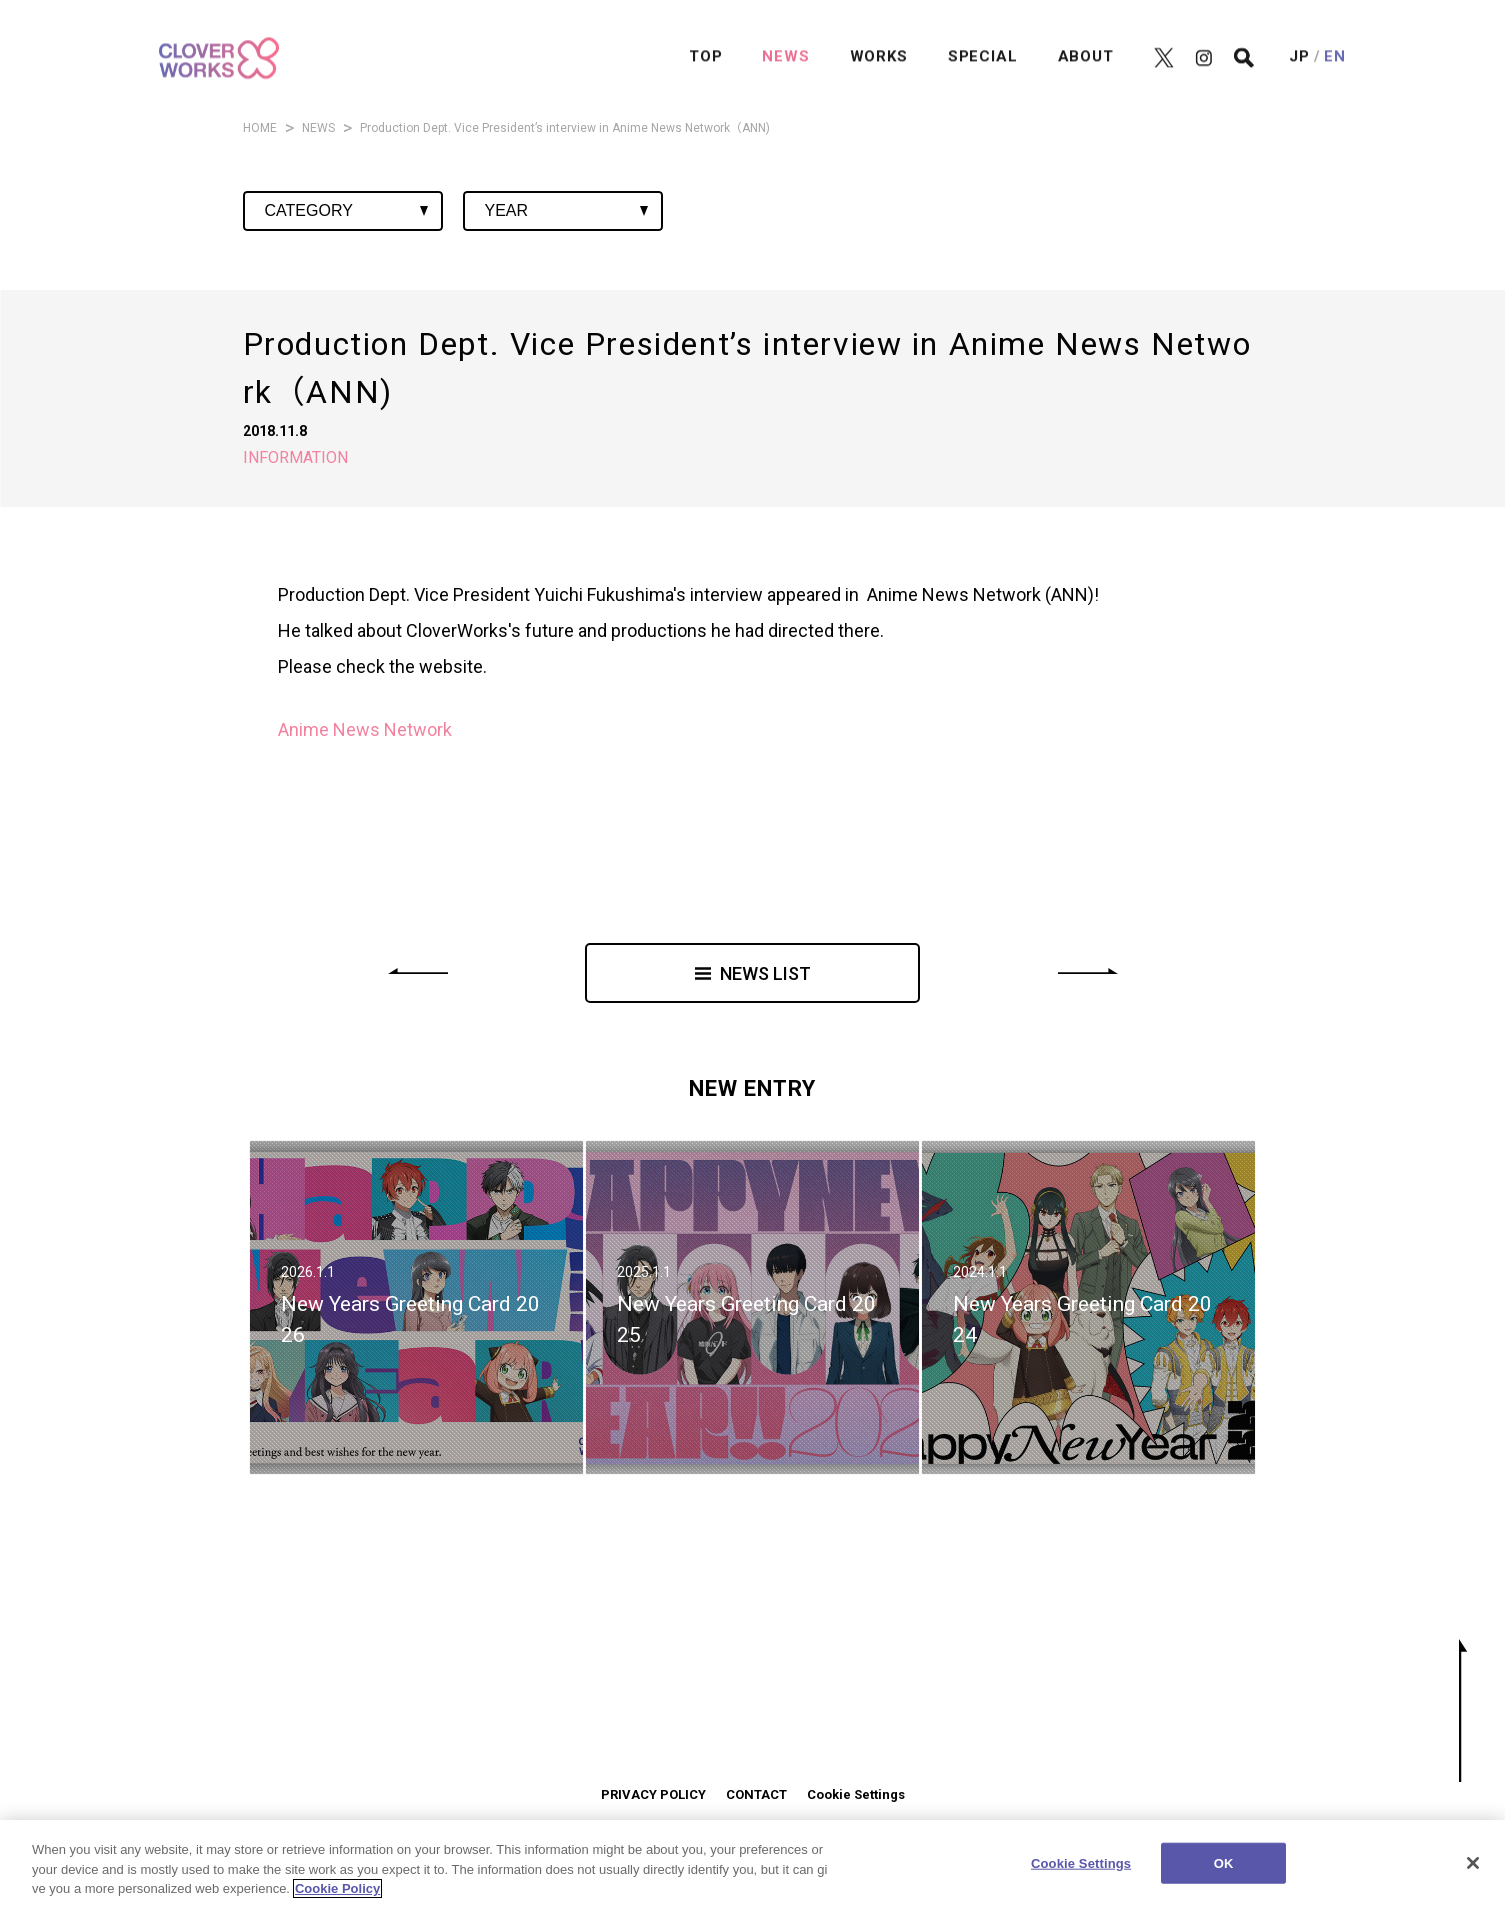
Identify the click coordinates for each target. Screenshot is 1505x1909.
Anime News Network (365, 729)
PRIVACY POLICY (653, 1794)
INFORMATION (295, 457)
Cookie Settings (856, 1794)
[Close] (1473, 1864)
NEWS (318, 128)
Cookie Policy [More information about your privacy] (337, 1890)
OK (1224, 1864)
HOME (260, 128)
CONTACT (756, 1794)
